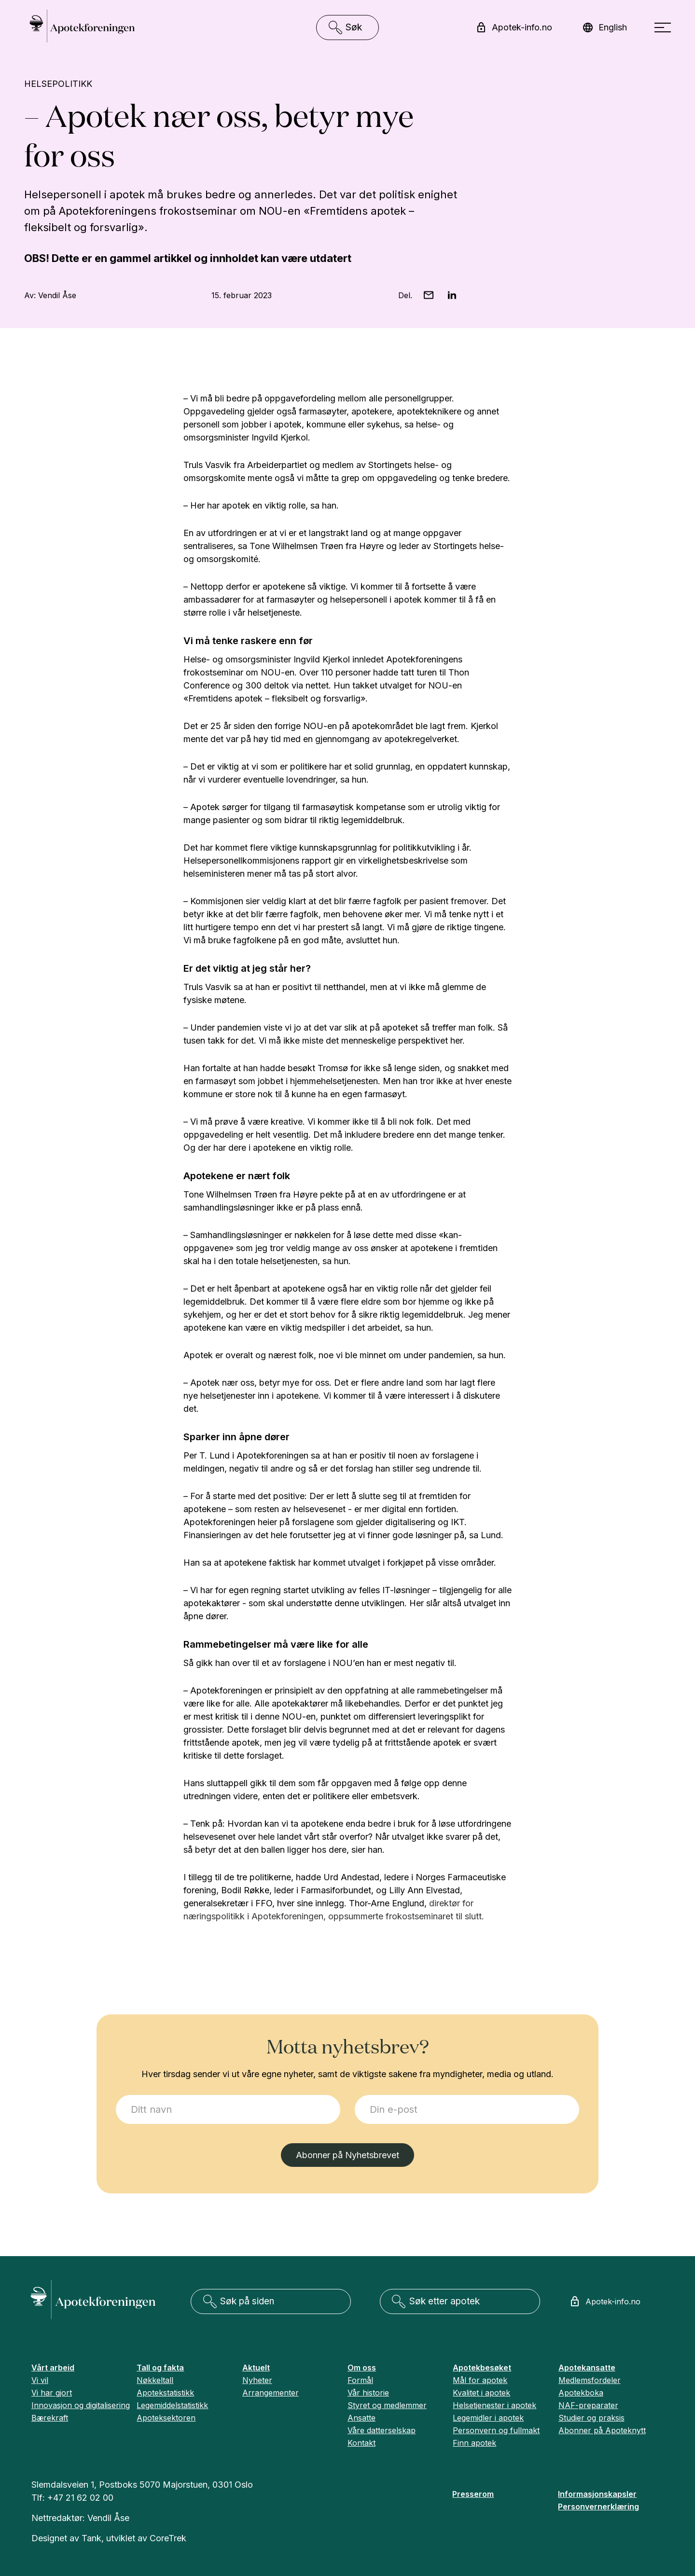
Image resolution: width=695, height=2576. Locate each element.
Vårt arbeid (52, 2367)
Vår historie (368, 2392)
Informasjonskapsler (597, 2494)
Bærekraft (49, 2418)
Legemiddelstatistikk (172, 2405)
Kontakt (361, 2443)
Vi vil (39, 2380)
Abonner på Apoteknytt (602, 2430)
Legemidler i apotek (488, 2418)
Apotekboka (580, 2392)
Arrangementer (270, 2392)
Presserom (473, 2494)
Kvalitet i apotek (481, 2392)
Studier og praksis (591, 2418)
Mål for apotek (480, 2380)
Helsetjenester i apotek (494, 2405)
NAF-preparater (588, 2405)
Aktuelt (256, 2367)
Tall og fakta (160, 2367)
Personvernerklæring (598, 2506)
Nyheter (257, 2380)
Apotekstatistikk (165, 2392)
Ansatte (361, 2418)
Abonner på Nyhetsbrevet (347, 2155)
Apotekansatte (586, 2367)
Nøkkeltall (155, 2380)
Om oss (362, 2367)
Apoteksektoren (166, 2418)
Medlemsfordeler (589, 2380)
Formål (360, 2380)
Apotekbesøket (482, 2367)
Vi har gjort (51, 2392)
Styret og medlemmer (387, 2405)
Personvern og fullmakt (496, 2430)
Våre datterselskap (382, 2430)
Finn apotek (474, 2443)
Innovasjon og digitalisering (80, 2405)
